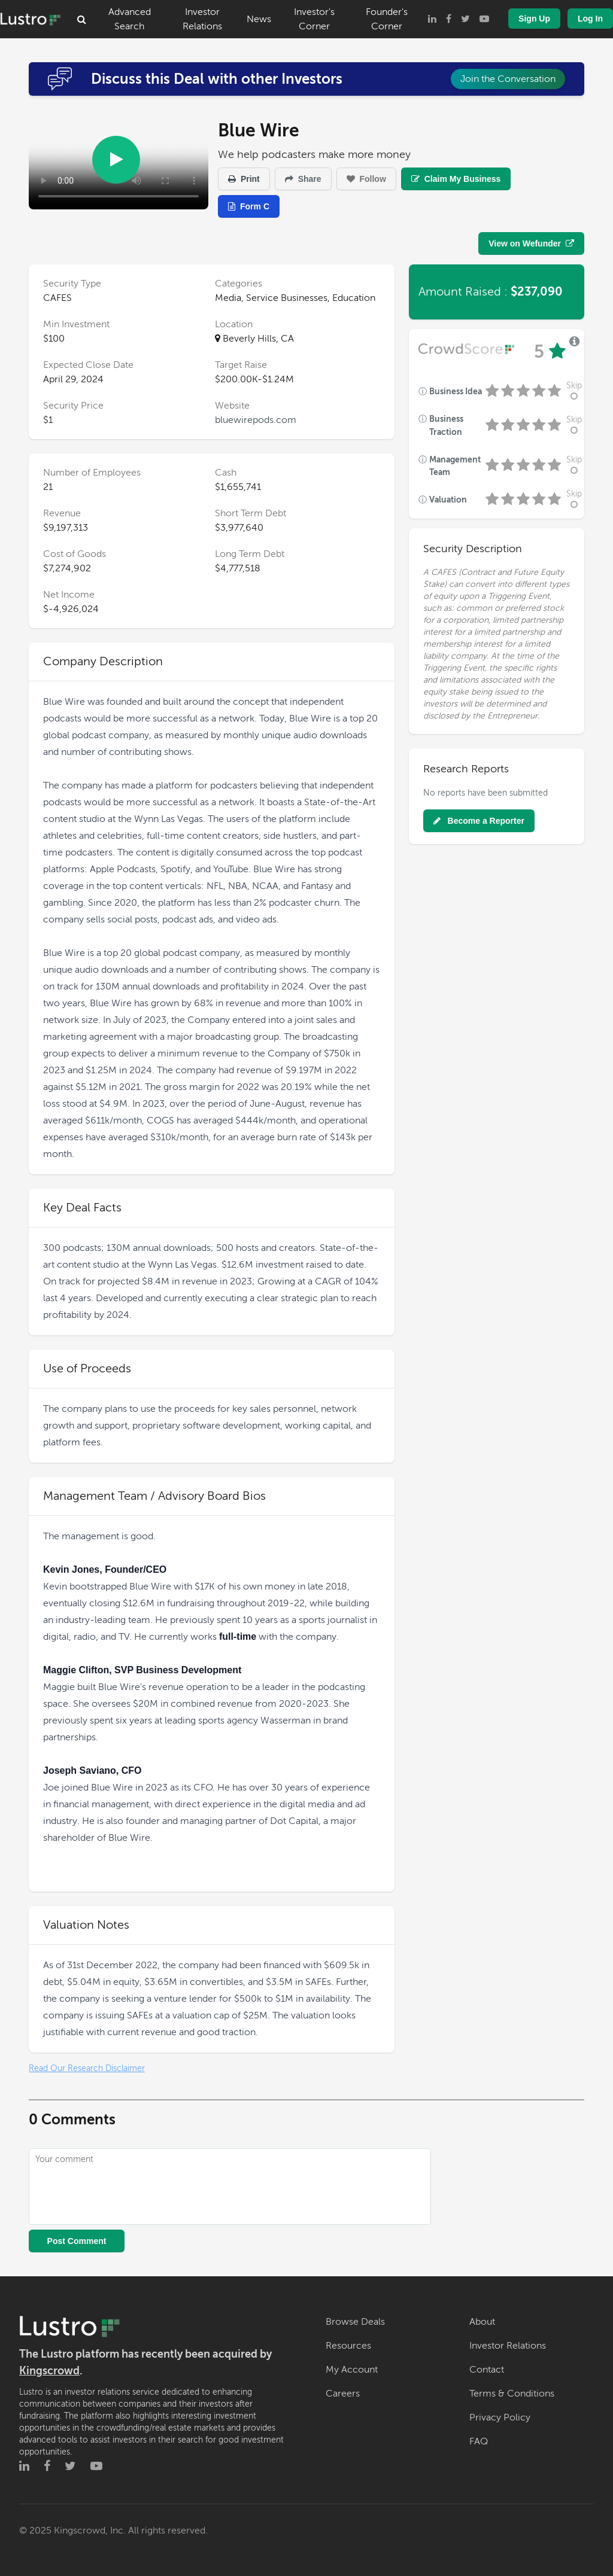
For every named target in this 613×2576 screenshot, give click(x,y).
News (259, 19)
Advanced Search (129, 19)
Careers (343, 2393)
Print (244, 179)
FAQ (478, 2441)
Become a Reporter (478, 821)
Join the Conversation (508, 79)
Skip (574, 391)
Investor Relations (202, 19)
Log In (590, 18)
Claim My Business (456, 179)
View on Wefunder (531, 243)
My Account (352, 2369)
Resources (348, 2345)
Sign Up (534, 18)
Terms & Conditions (511, 2393)
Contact (486, 2369)
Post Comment (77, 2241)
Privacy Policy (499, 2417)
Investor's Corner (314, 19)
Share (303, 179)
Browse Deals (355, 2321)
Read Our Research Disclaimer (87, 2068)
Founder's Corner (387, 19)
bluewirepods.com (255, 420)
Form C (248, 206)
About (482, 2321)
